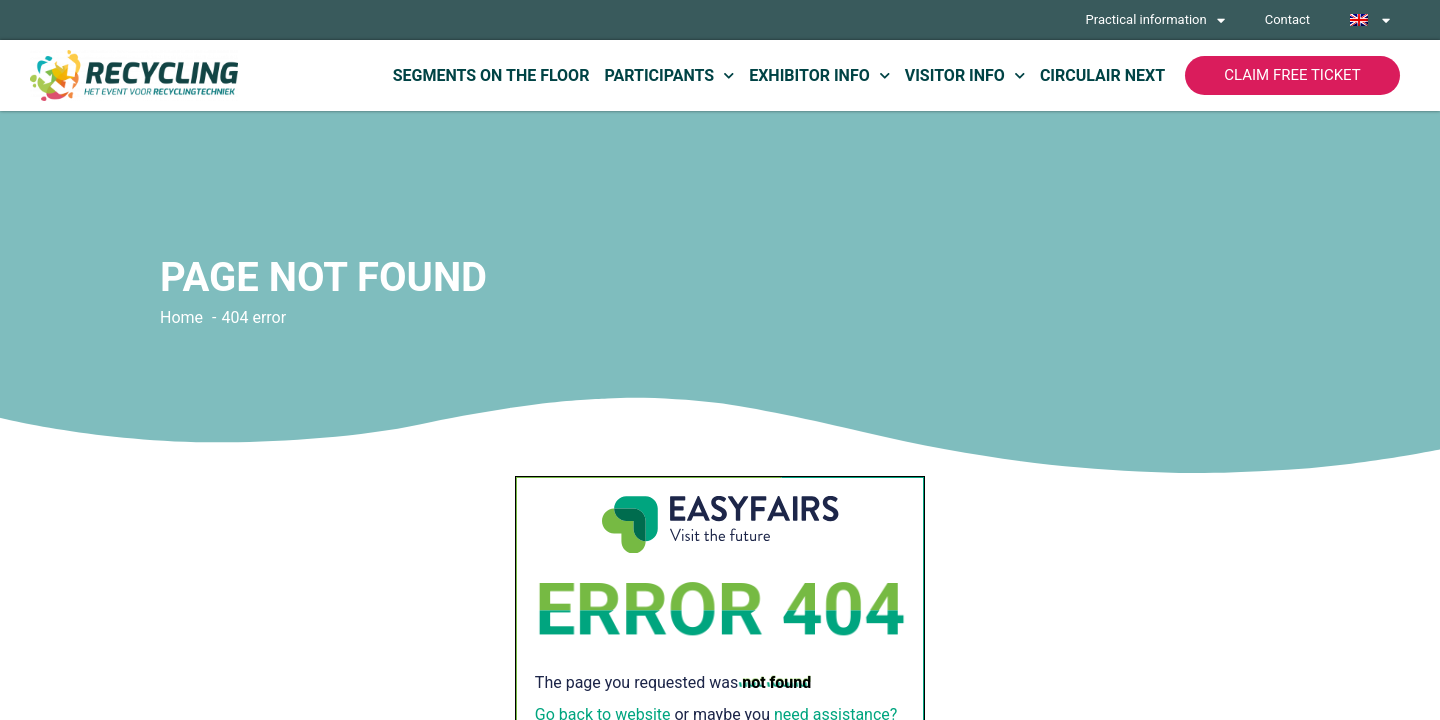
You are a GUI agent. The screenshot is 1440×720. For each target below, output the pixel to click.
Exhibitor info (819, 75)
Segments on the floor (491, 75)
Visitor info (965, 75)
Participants (669, 75)
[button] (1292, 75)
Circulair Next (1102, 75)
